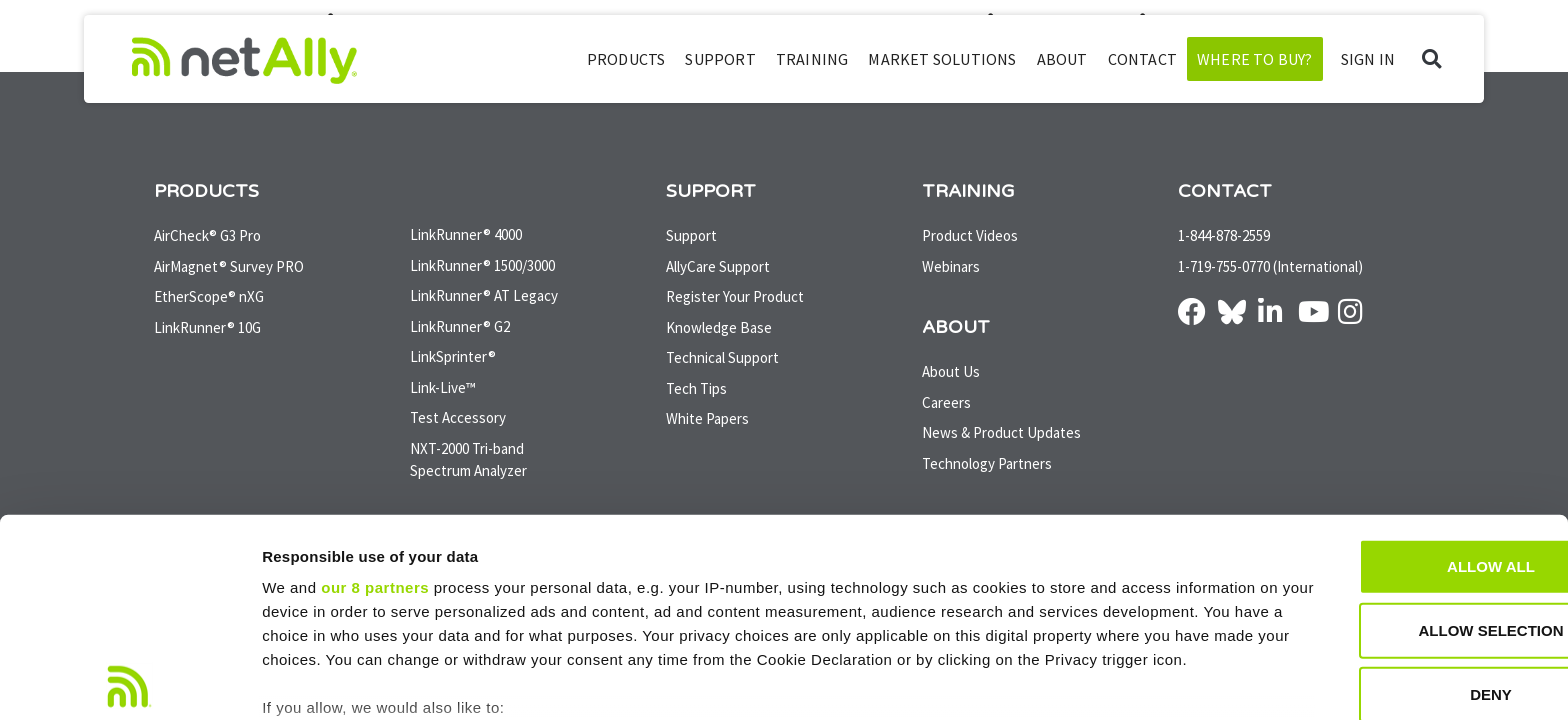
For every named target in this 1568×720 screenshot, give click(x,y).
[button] (1431, 59)
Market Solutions (942, 59)
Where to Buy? (1255, 59)
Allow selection (1401, 493)
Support (720, 59)
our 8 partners (375, 450)
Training (812, 59)
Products (626, 59)
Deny (1401, 557)
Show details (1049, 680)
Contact (1142, 59)
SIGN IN (1368, 59)
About (1062, 59)
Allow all (1401, 429)
